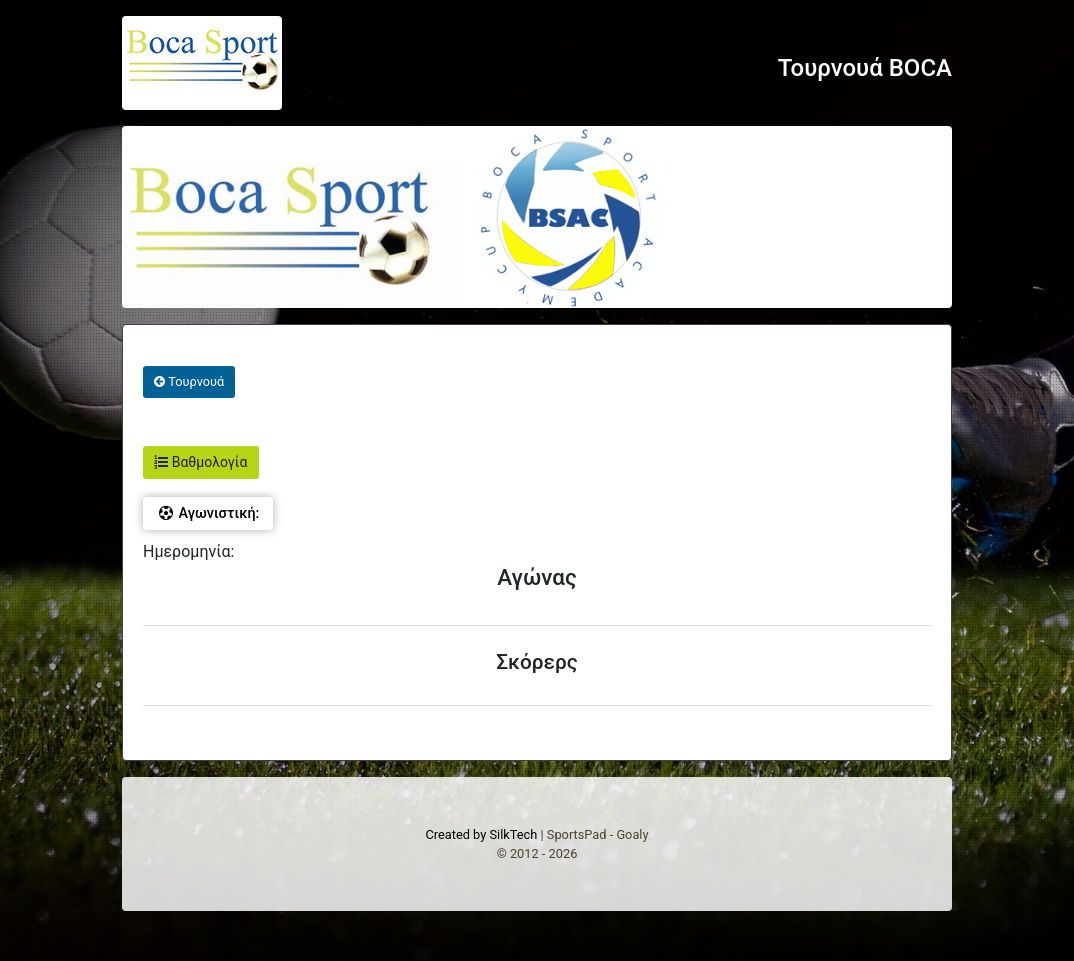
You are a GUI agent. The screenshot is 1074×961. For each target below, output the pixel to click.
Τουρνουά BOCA (865, 68)
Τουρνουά (189, 381)
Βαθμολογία (200, 462)
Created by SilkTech (481, 834)
